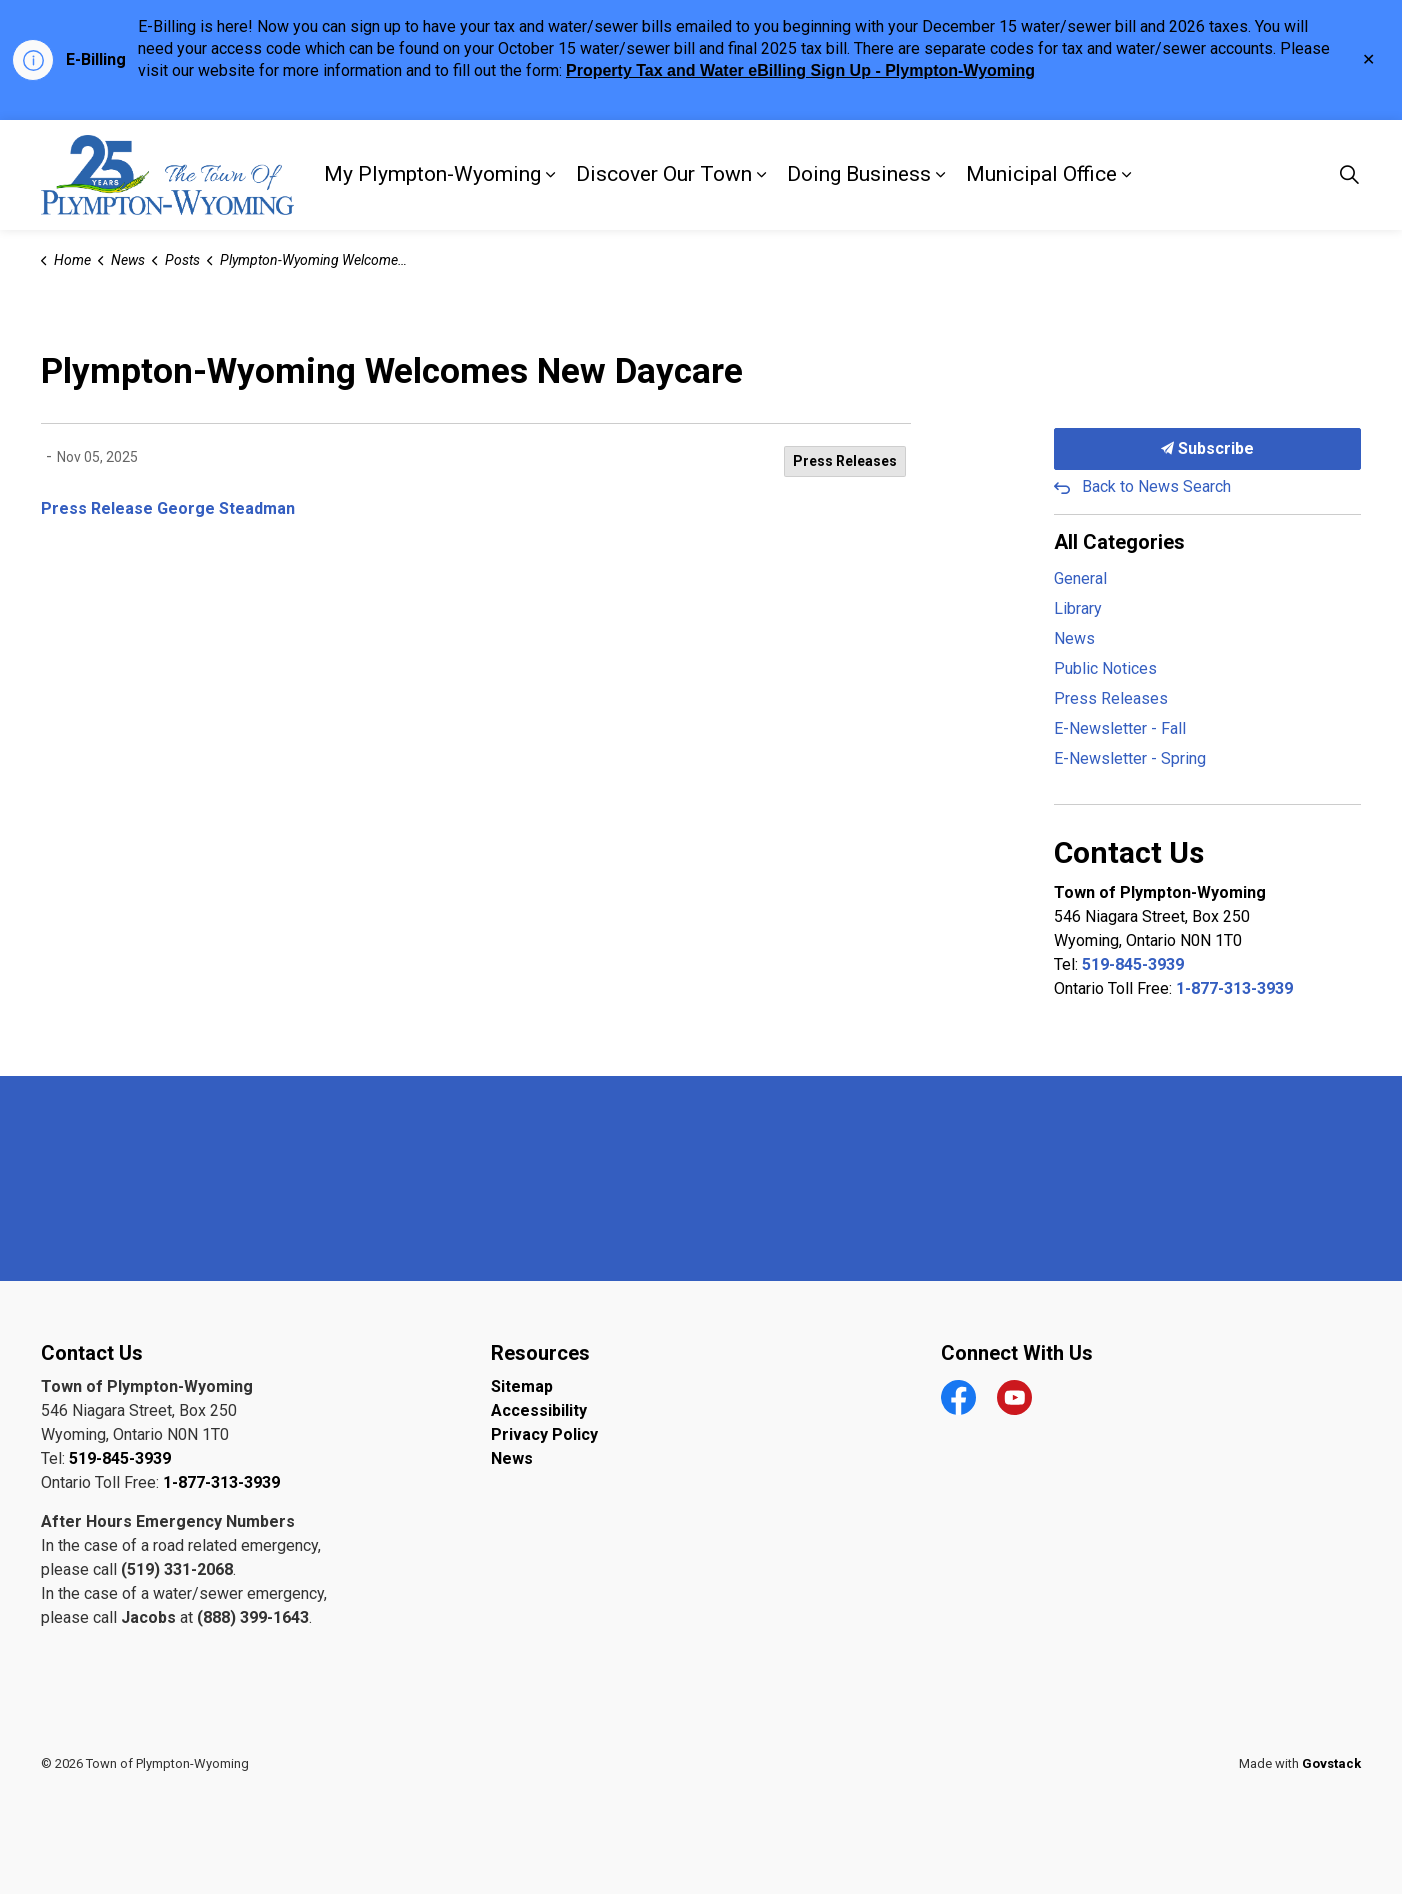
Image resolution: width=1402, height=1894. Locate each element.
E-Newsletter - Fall (1120, 728)
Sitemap (522, 1386)
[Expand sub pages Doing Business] (941, 175)
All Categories (1119, 542)
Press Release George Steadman (168, 508)
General (1080, 578)
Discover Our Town (664, 174)
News (1074, 638)
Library (1078, 608)
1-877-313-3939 (1234, 988)
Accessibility (539, 1410)
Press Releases (845, 461)
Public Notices (1105, 668)
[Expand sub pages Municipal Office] (1127, 175)
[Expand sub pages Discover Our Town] (762, 175)
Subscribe (1208, 449)
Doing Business (859, 174)
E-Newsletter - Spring (1130, 758)
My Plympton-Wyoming (432, 174)
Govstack (1331, 1763)
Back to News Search (1156, 486)
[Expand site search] (1350, 175)
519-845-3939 (1133, 964)
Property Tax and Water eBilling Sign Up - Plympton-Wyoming (800, 70)
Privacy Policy (544, 1434)
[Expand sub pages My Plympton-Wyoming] (551, 175)
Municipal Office (1041, 174)
